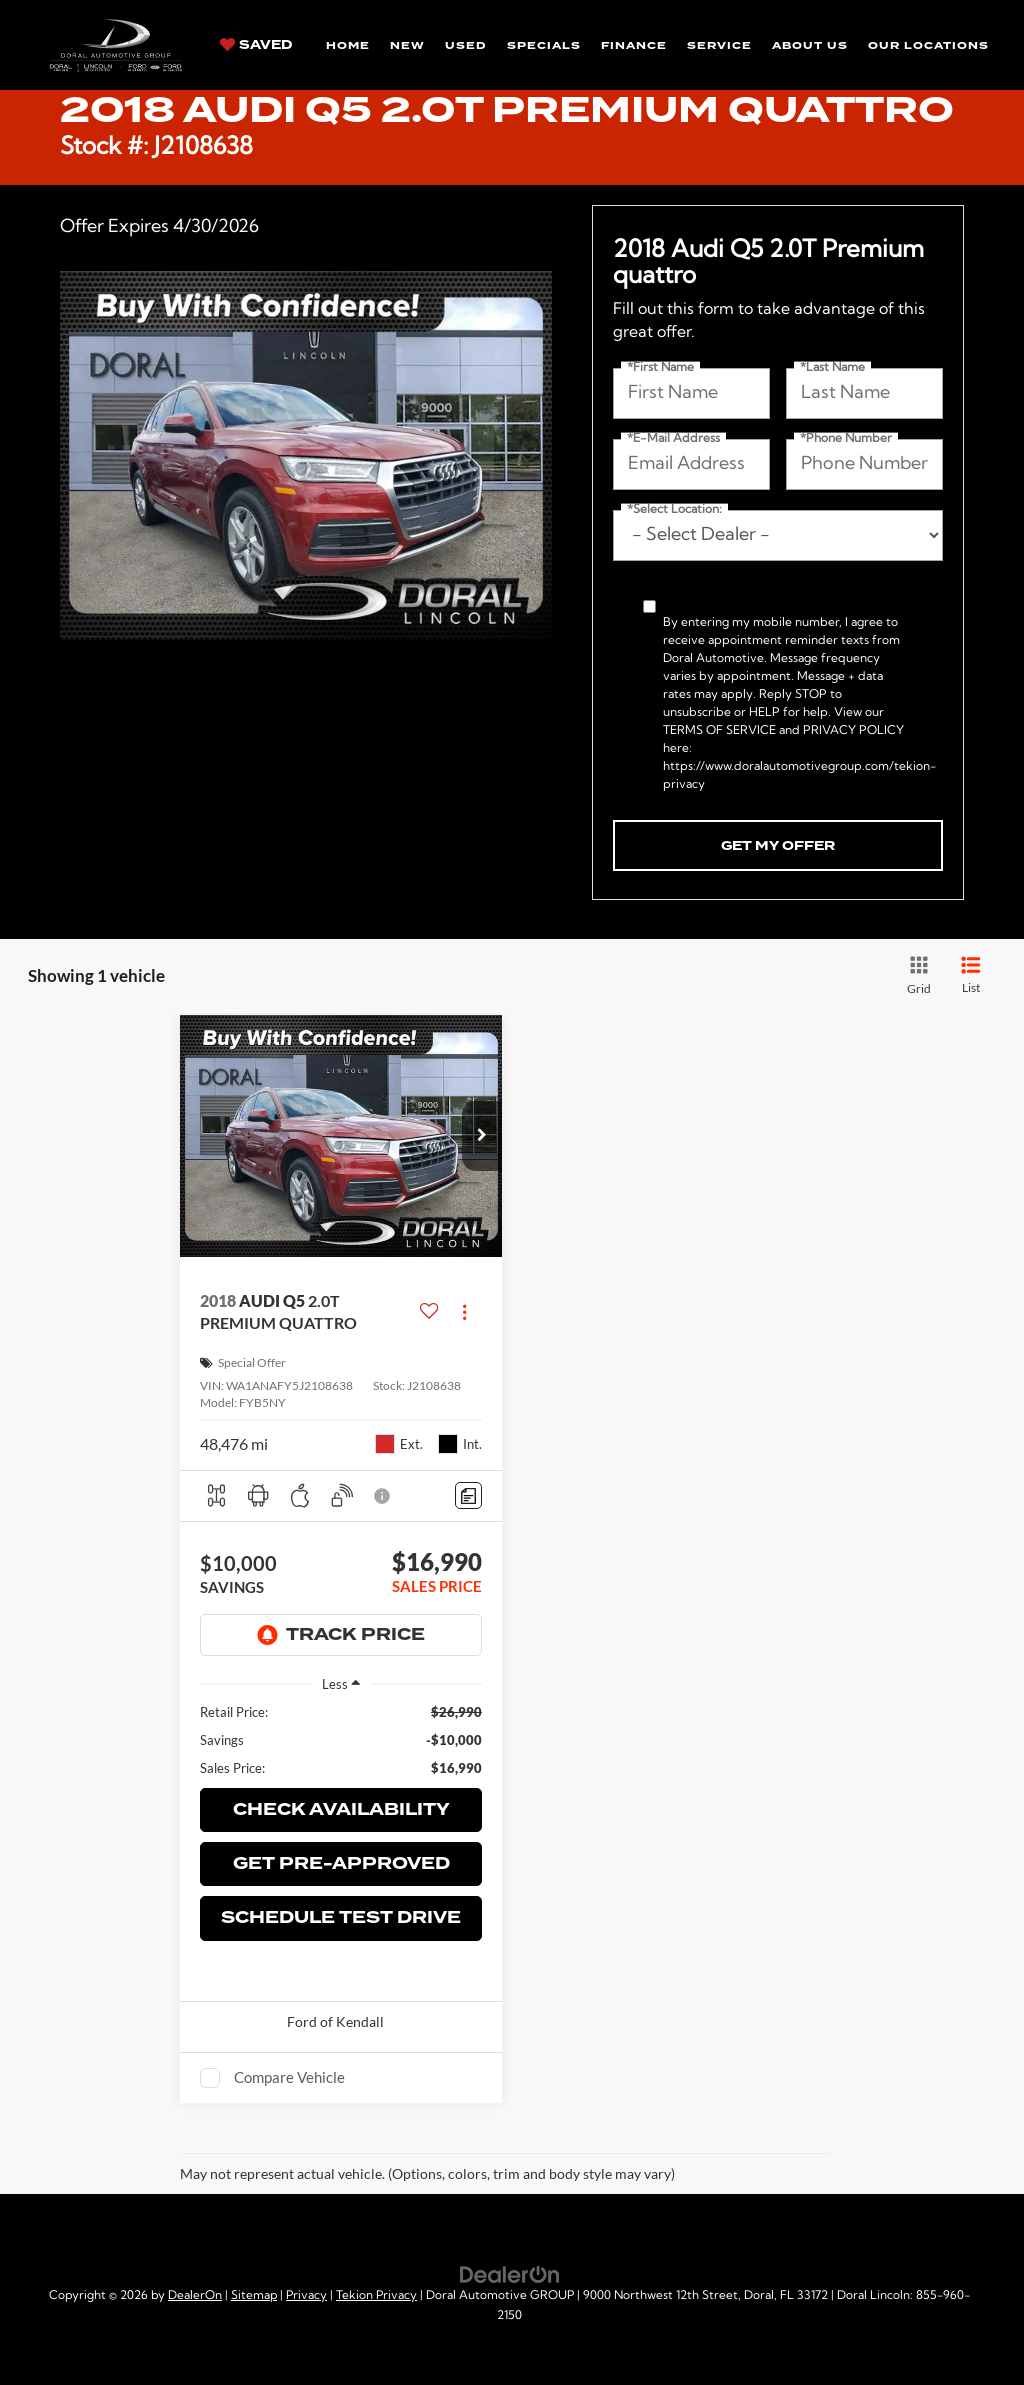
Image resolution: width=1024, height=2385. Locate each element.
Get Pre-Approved (341, 1863)
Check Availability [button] (341, 1809)
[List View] (971, 975)
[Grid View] (915, 975)
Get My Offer (778, 846)
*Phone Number (846, 439)
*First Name (660, 368)
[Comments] (468, 1495)
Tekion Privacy (376, 2296)
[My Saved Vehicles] (256, 44)
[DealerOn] (510, 2274)
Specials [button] (544, 45)
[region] (341, 1740)
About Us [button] (810, 45)
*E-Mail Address (673, 439)
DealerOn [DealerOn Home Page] (195, 2296)
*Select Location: (674, 510)
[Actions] (464, 1312)
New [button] (407, 45)
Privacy (306, 2296)
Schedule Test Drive (341, 1917)
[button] (482, 1136)
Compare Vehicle (289, 2077)
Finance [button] (634, 45)
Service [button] (719, 45)
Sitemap (254, 2296)
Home (348, 45)
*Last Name (832, 368)
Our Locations (928, 45)
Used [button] (466, 45)
